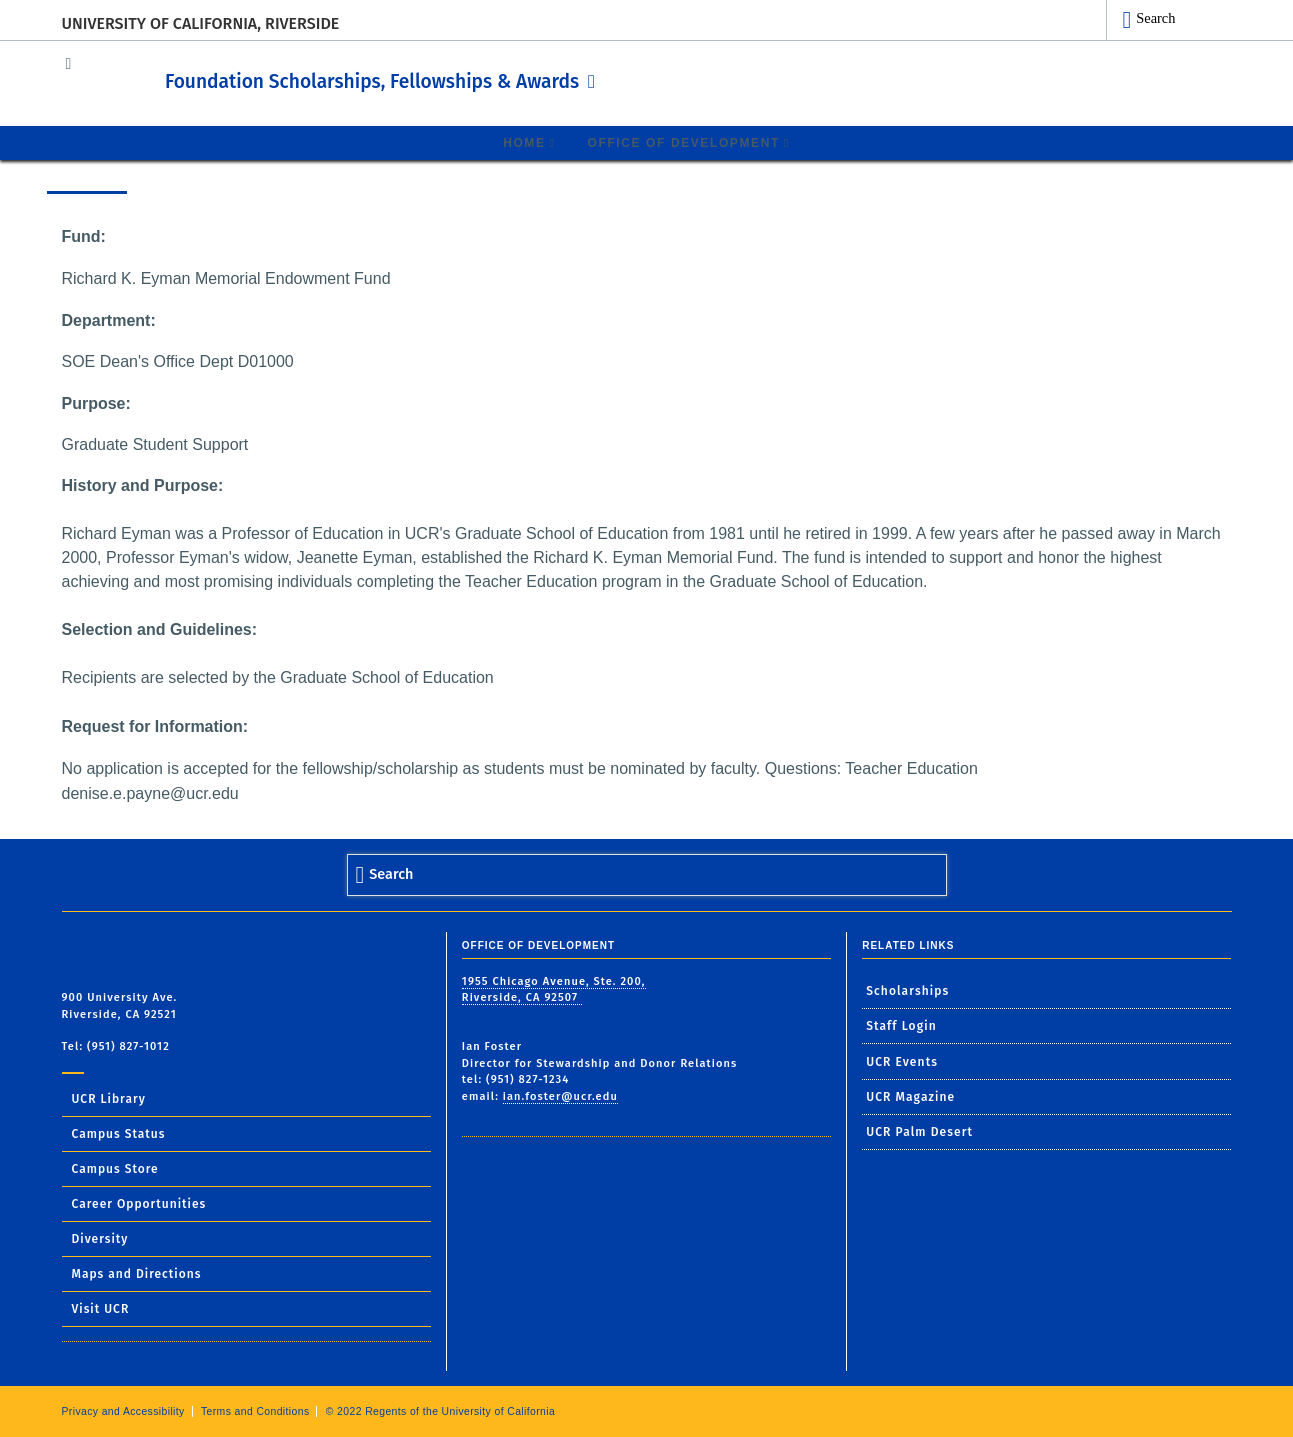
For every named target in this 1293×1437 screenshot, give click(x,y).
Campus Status (119, 1133)
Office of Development (684, 142)
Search (1155, 18)
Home (524, 142)
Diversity (100, 1238)
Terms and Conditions (255, 1410)
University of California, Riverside (201, 23)
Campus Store (115, 1168)
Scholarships (907, 990)
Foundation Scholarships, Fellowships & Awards (466, 78)
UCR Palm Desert (919, 1131)
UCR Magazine (910, 1096)
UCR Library (109, 1098)
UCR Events (902, 1061)
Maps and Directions (137, 1273)
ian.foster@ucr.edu (560, 1095)
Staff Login (901, 1025)
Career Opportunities (139, 1203)
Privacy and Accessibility (123, 1410)
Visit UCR (101, 1308)
